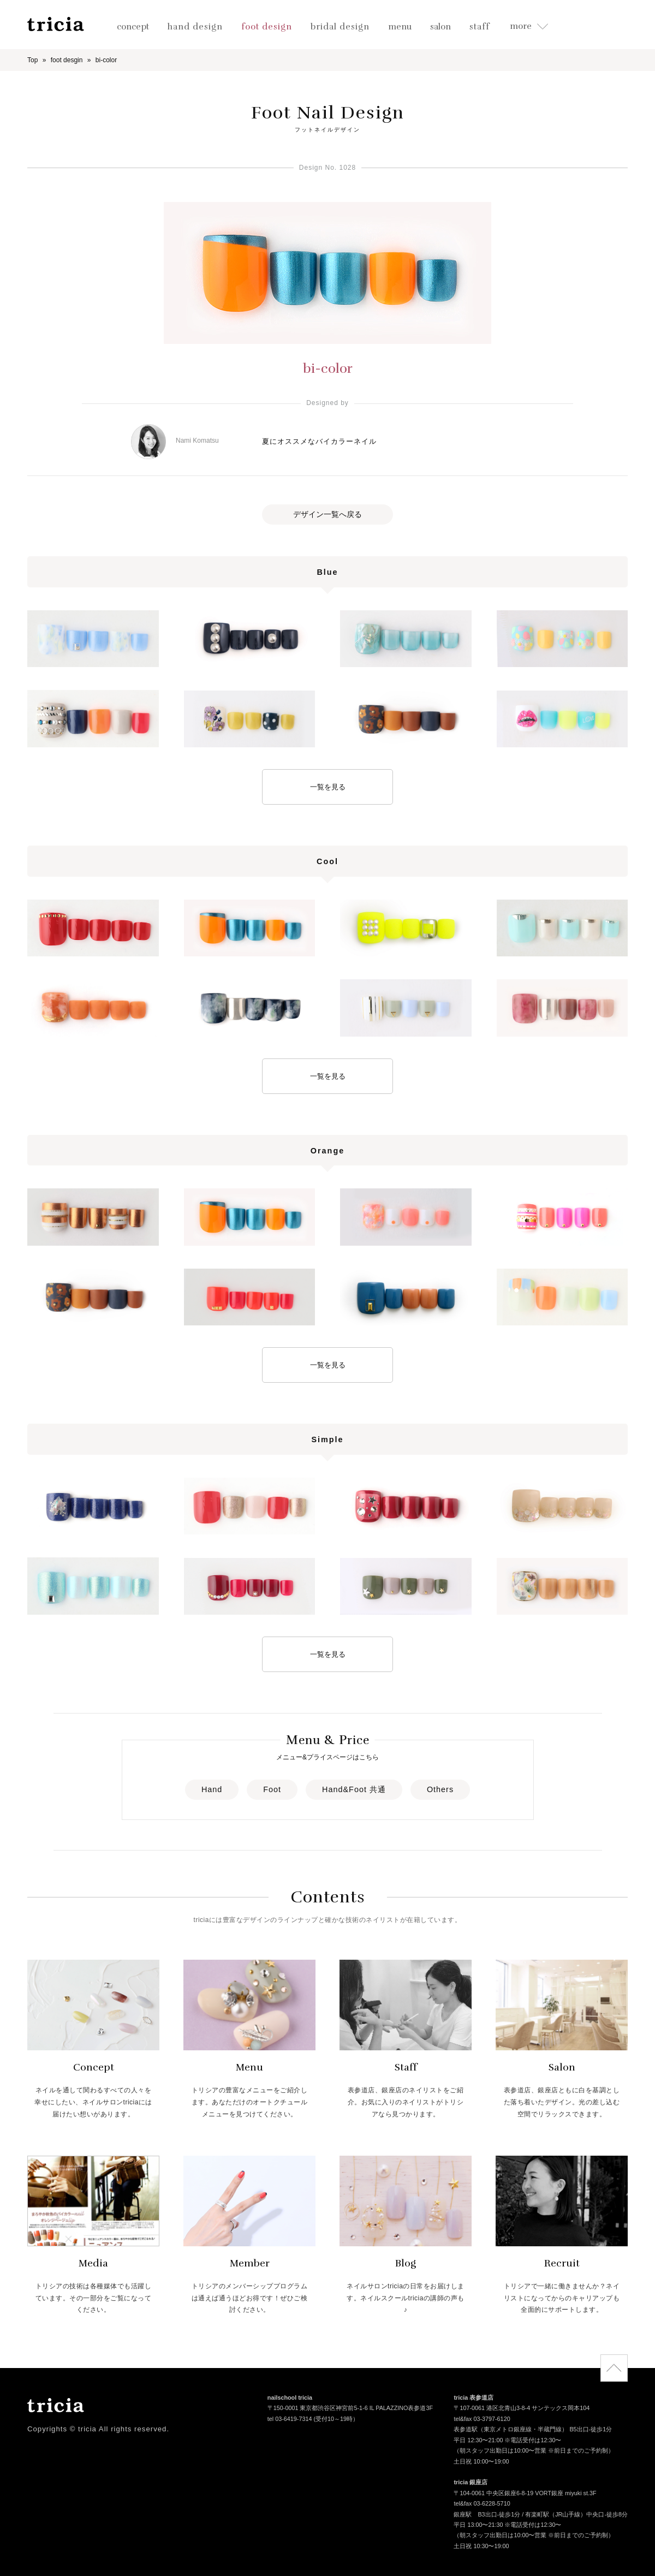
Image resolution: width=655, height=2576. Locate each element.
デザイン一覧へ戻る (327, 514)
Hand (211, 1789)
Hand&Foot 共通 (354, 1789)
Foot (272, 1789)
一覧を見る (328, 787)
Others (440, 1789)
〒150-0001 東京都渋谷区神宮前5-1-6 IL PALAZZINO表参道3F (350, 2409)
